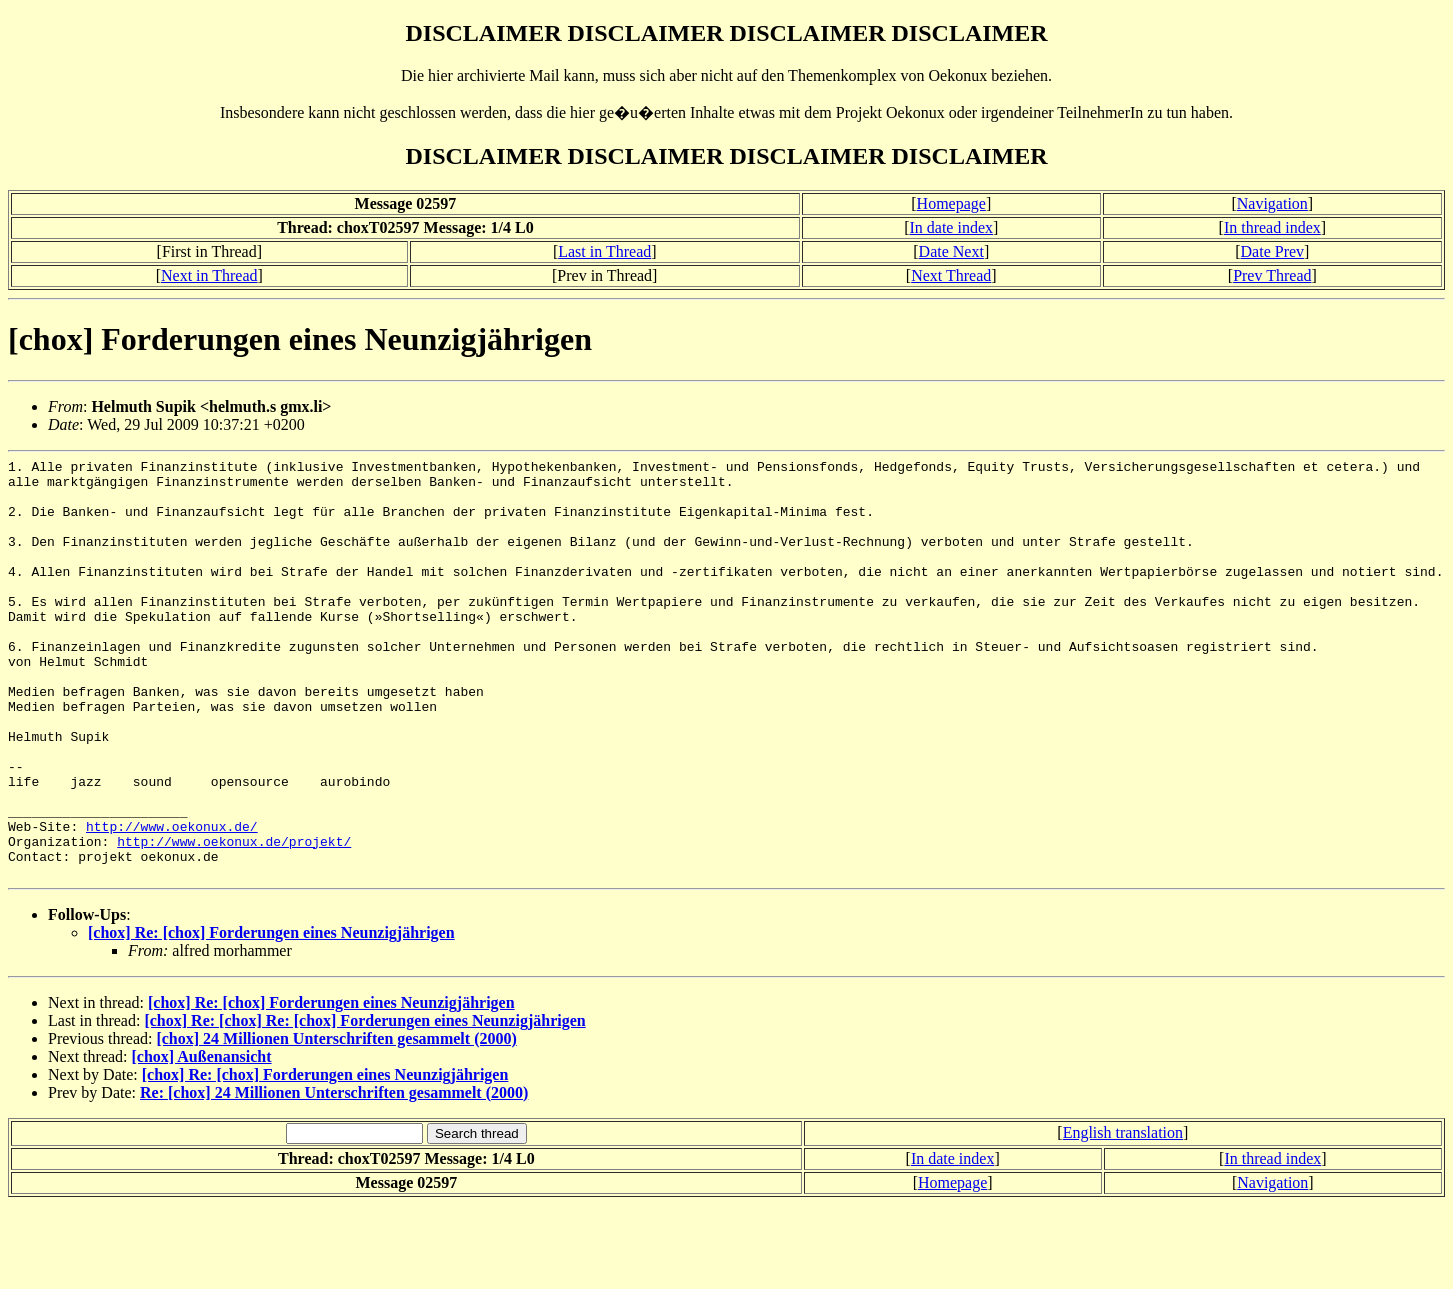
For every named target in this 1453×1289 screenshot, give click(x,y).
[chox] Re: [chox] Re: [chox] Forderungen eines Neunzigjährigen (364, 1104)
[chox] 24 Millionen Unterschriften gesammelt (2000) (336, 1122)
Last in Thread (604, 251)
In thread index (1272, 227)
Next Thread (951, 275)
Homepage (951, 203)
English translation (1123, 1216)
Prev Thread (1272, 275)
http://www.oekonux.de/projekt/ (234, 919)
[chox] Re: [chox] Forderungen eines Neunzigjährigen (271, 1016)
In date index (951, 227)
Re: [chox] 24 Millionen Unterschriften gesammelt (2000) (334, 1176)
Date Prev (1273, 251)
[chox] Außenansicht (202, 1140)
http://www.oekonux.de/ (172, 901)
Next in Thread (209, 275)
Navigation (1272, 203)
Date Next (951, 251)
